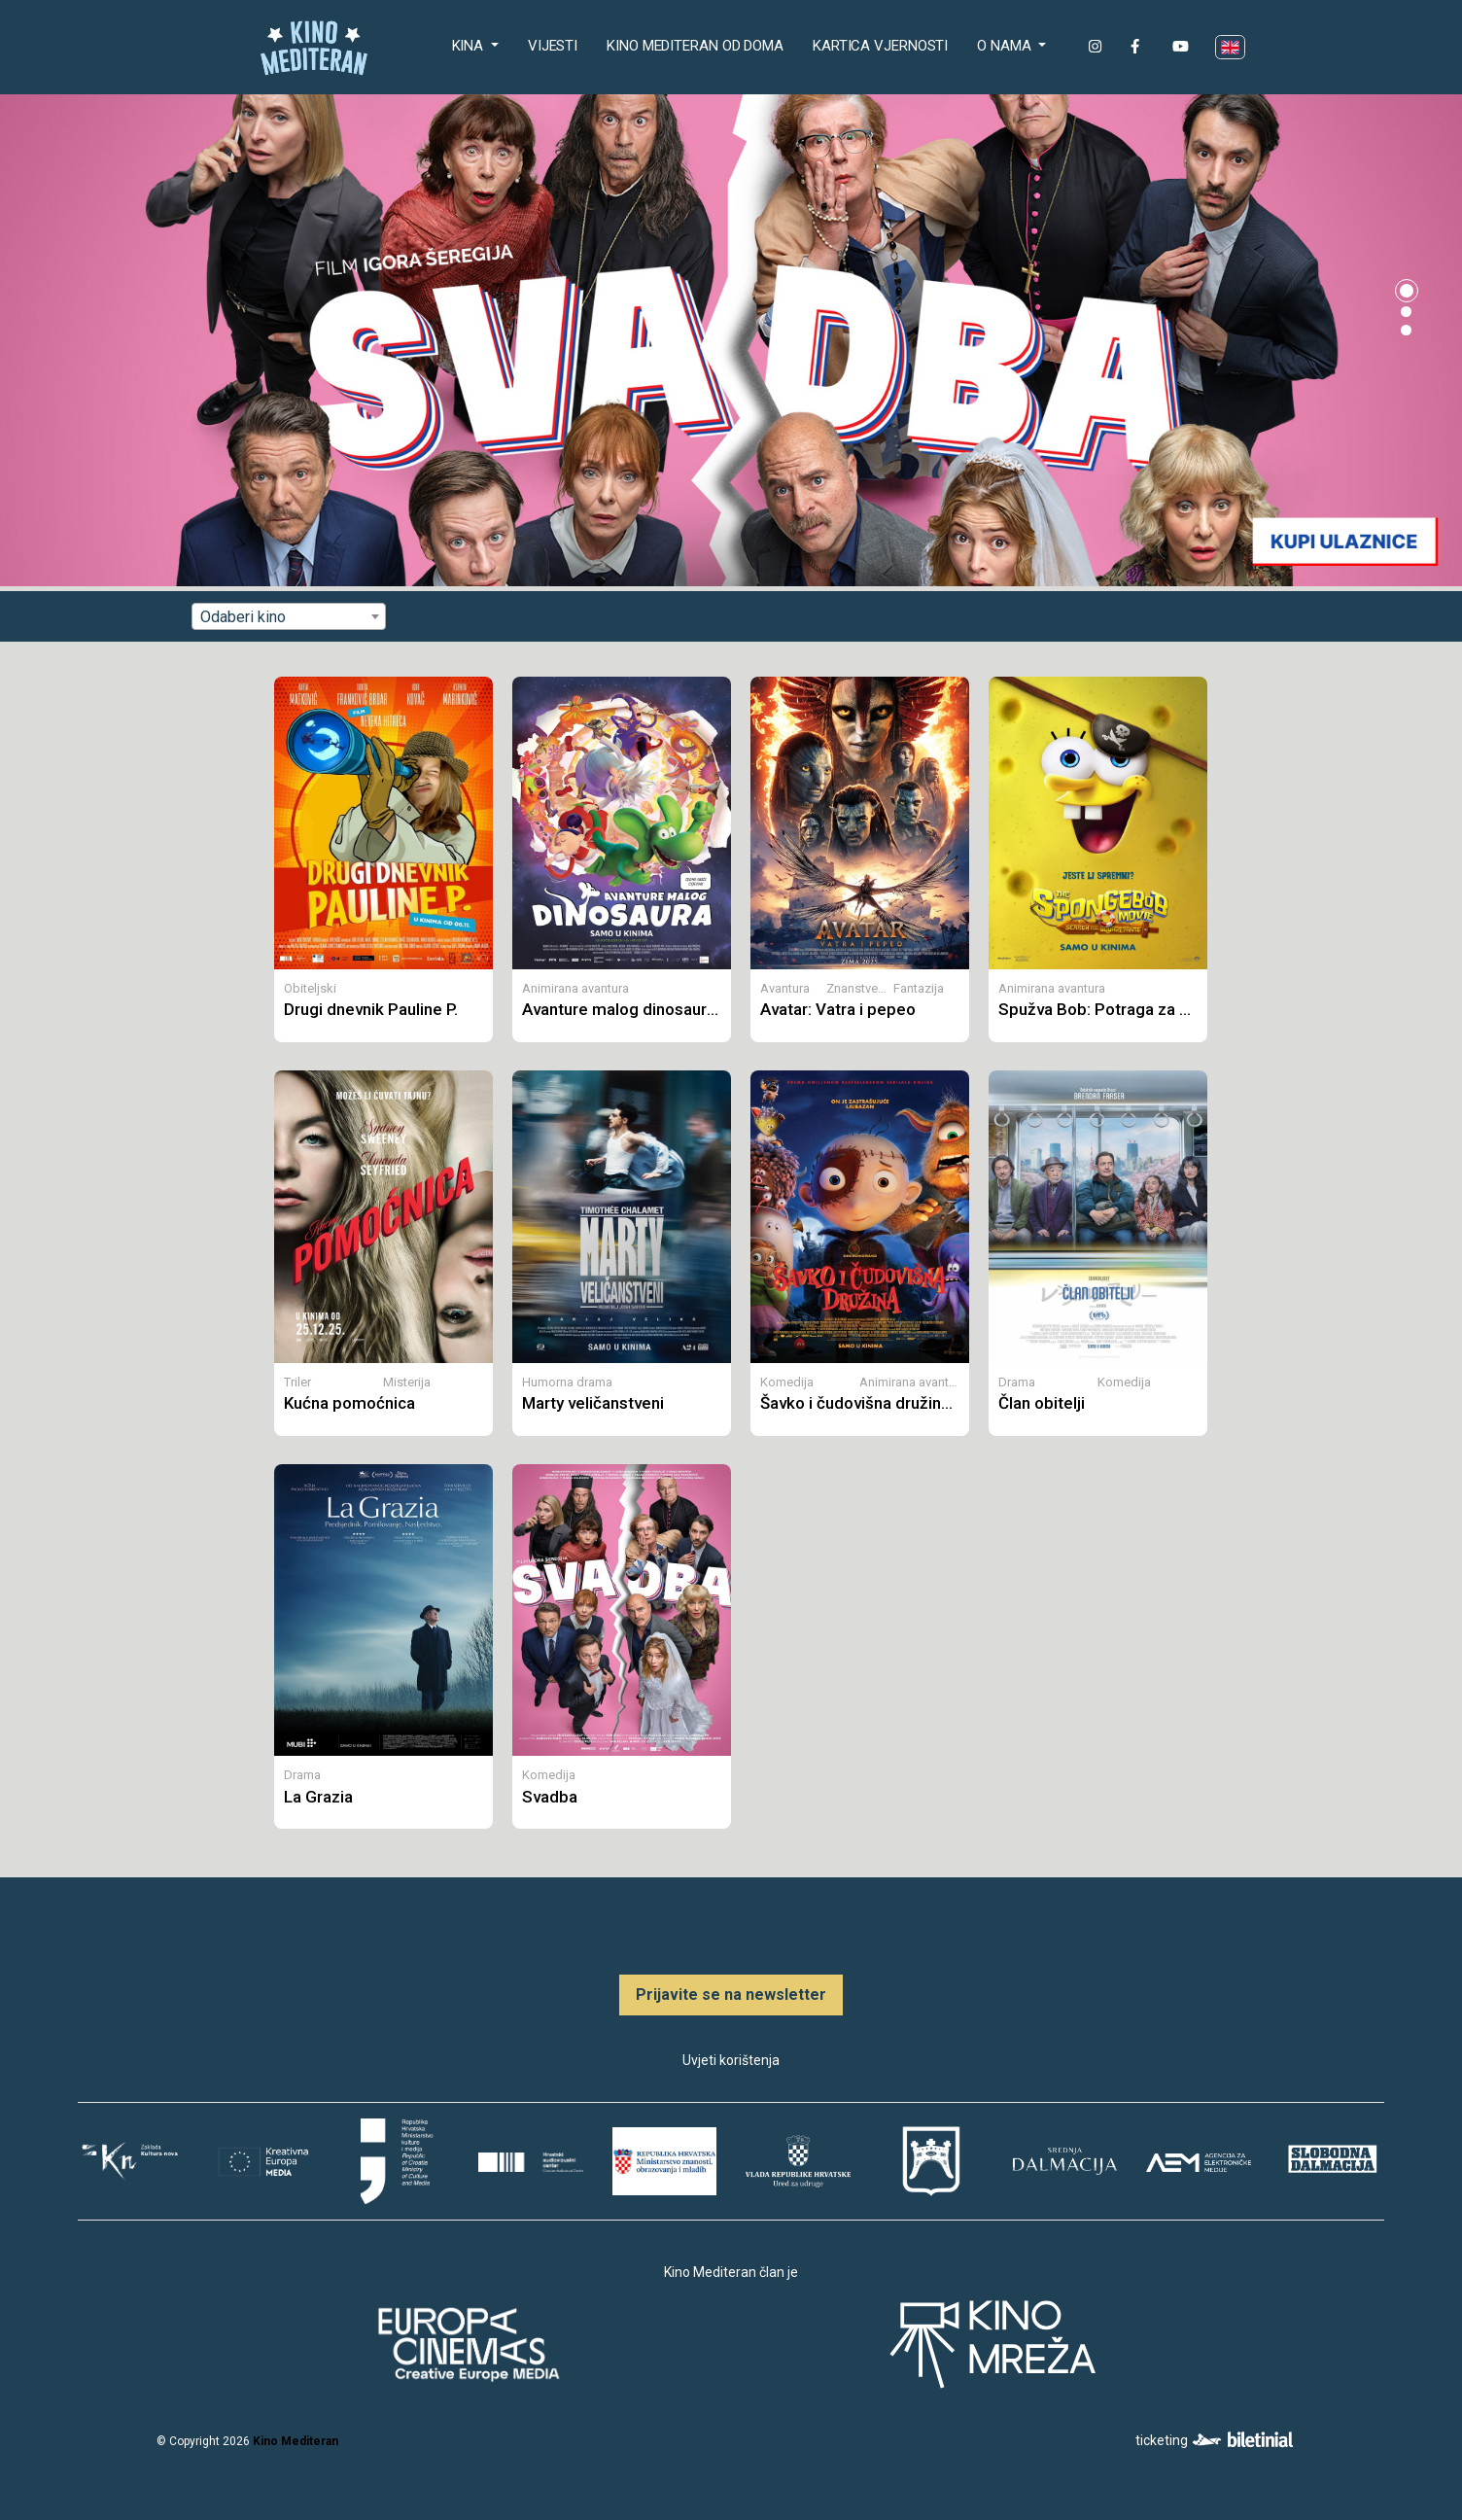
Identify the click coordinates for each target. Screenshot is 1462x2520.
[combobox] (288, 616)
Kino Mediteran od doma (699, 44)
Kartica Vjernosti (880, 45)
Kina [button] (470, 45)
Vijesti (552, 45)
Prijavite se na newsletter (731, 1994)
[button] (1406, 290)
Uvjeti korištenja (731, 2060)
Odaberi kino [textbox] (243, 617)
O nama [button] (1005, 45)
